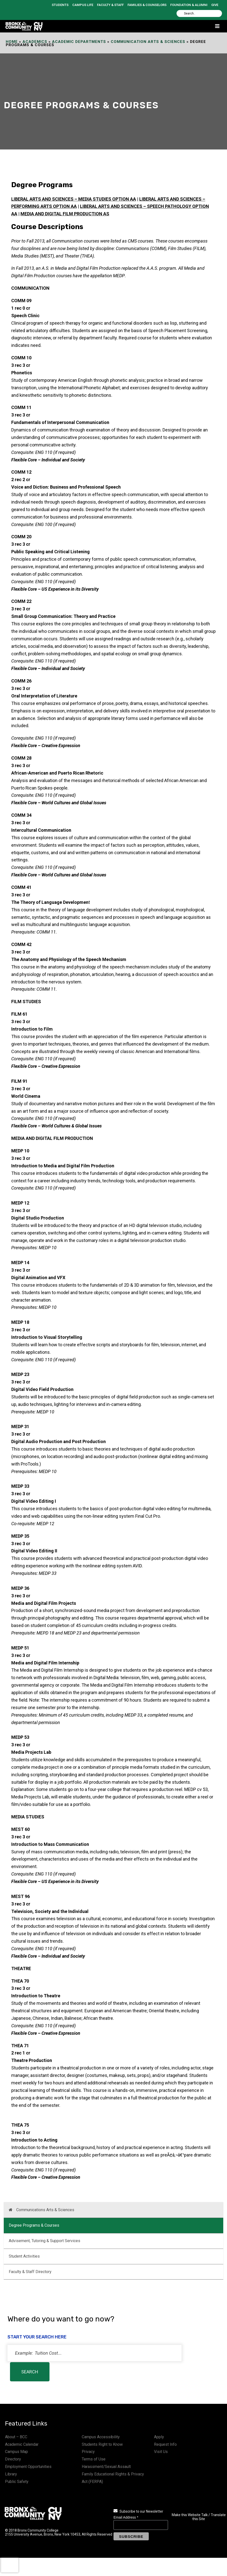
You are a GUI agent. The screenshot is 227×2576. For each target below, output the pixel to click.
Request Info (165, 2444)
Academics (34, 41)
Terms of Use (94, 2459)
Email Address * (126, 2517)
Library (11, 2474)
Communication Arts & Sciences (148, 41)
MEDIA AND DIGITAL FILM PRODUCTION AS (64, 213)
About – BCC (16, 2437)
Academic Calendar (21, 2444)
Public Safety (16, 2481)
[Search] (199, 13)
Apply (159, 2437)
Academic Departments (79, 41)
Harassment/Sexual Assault (106, 2466)
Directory (13, 2459)
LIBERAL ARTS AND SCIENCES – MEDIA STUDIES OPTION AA (73, 199)
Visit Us (161, 2451)
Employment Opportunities (28, 2466)
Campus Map (16, 2451)
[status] (95, 2353)
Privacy (88, 2451)
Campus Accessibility (101, 2437)
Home (12, 41)
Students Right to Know (102, 2444)
